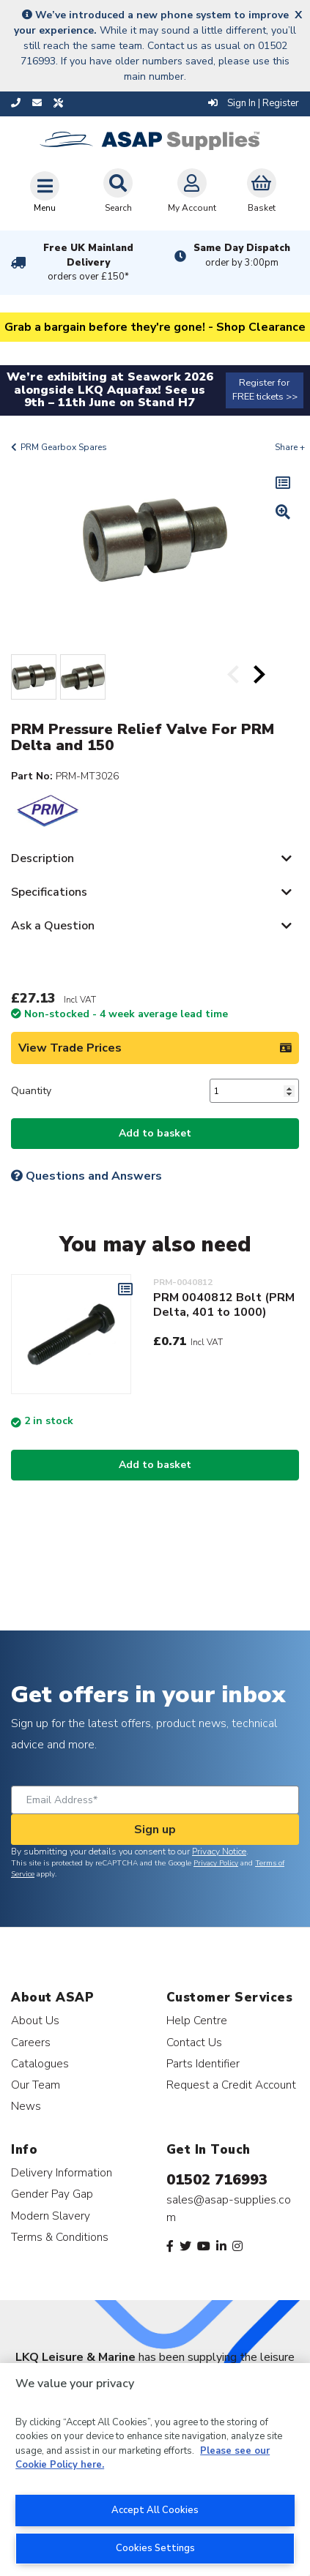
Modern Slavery (50, 2215)
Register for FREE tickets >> (265, 389)
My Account (192, 191)
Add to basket (155, 1133)
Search (118, 191)
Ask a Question (53, 926)
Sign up (155, 1829)
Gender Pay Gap (52, 2193)
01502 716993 (216, 2180)
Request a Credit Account (231, 2084)
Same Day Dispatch (241, 255)
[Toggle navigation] (44, 192)
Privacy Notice (219, 1851)
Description (42, 858)
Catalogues (40, 2063)
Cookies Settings (155, 2548)
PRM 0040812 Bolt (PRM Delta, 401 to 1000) (224, 1304)
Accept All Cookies (155, 2510)
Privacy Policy (215, 1863)
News (26, 2105)
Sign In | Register (253, 103)
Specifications (49, 892)
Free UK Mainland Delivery (88, 263)
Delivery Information (61, 2172)
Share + (290, 447)
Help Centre (196, 2020)
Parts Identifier (203, 2063)
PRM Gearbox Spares (64, 447)
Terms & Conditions (59, 2236)
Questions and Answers (86, 1176)
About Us (35, 2020)
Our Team (35, 2084)
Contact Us (194, 2042)
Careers (31, 2042)
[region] (155, 2469)
